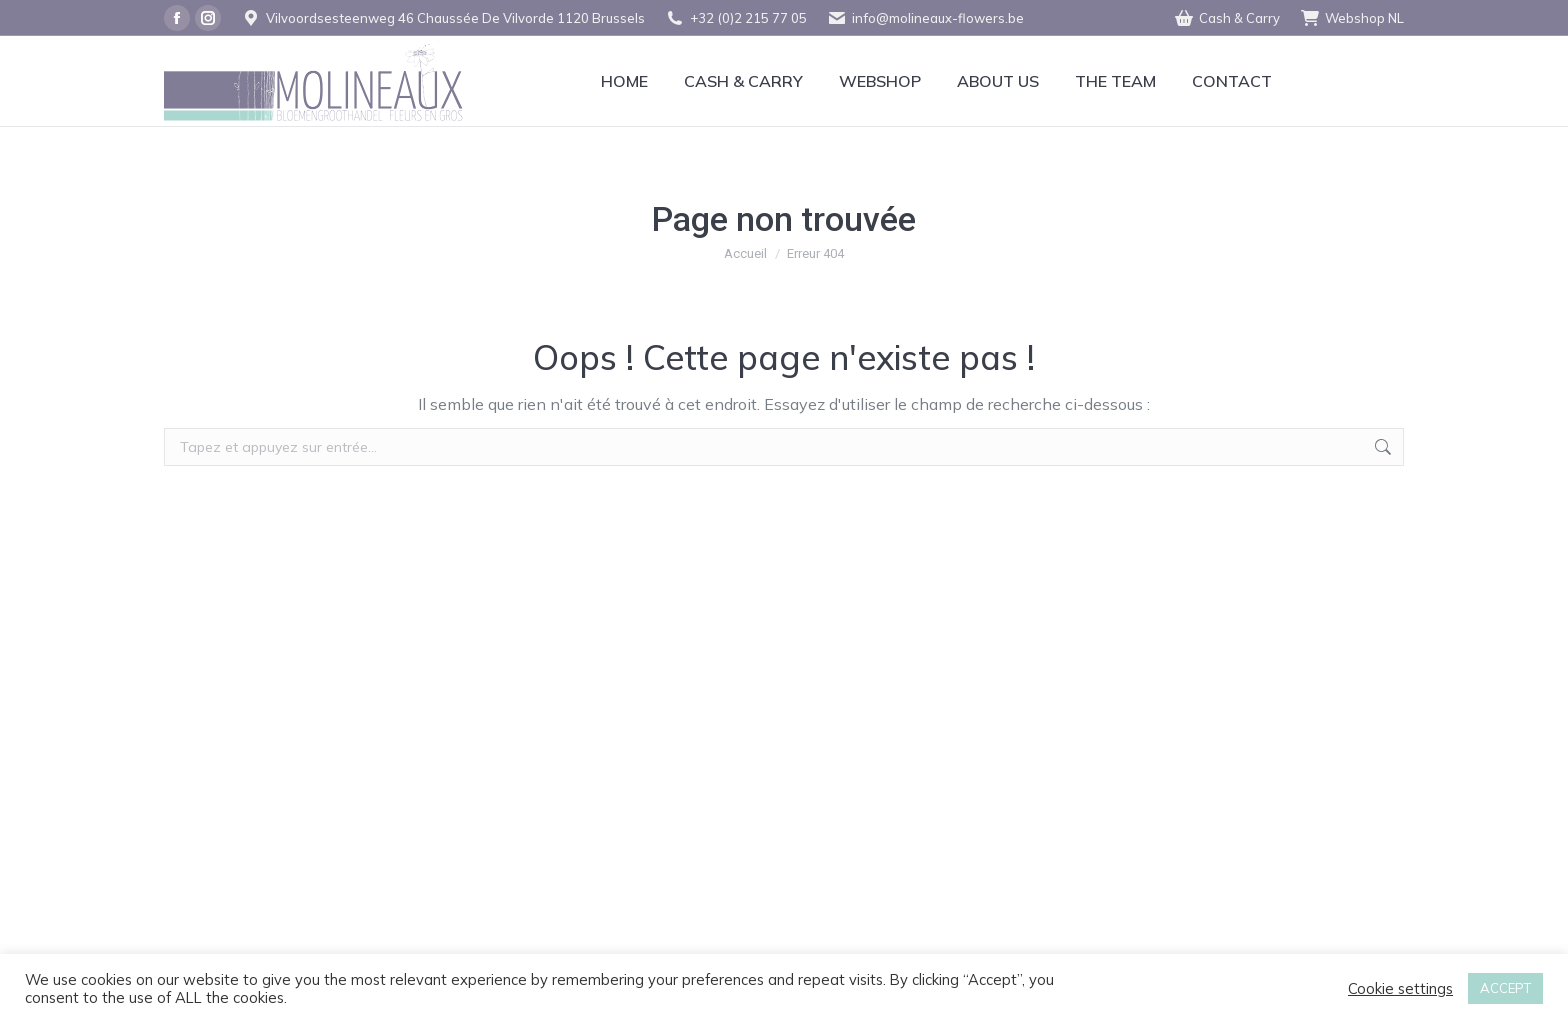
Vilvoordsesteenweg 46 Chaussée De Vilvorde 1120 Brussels (443, 18)
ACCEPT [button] (1505, 988)
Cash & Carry (1227, 18)
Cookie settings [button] (1400, 989)
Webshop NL (1352, 18)
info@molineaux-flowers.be (925, 18)
